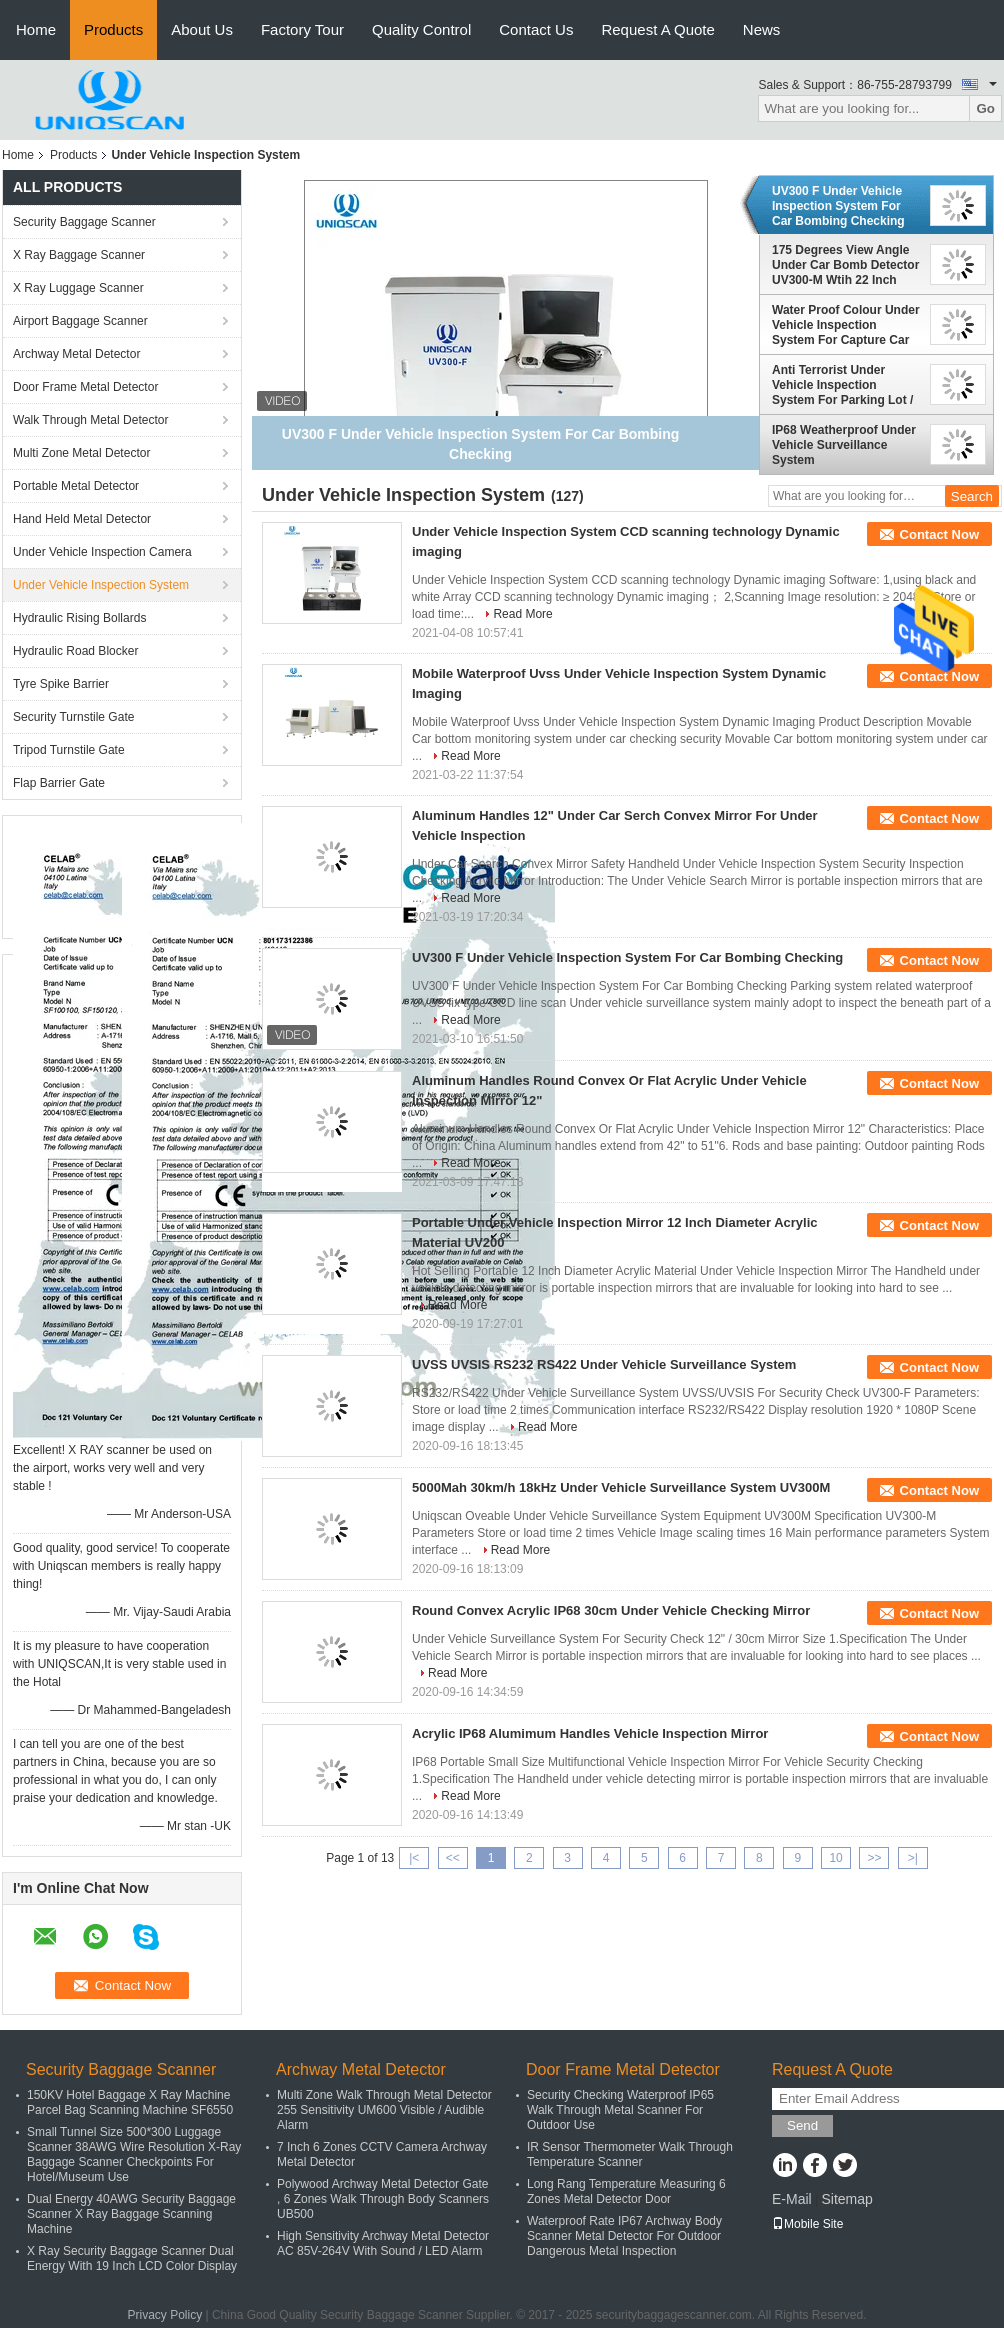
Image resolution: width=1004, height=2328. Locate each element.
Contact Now (939, 534)
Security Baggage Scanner (84, 222)
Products (113, 29)
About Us (202, 29)
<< (453, 1858)
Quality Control (421, 29)
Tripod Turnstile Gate (69, 750)
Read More (522, 614)
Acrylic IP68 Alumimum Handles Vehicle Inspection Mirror (590, 1733)
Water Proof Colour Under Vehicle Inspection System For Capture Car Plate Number (846, 325)
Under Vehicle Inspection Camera (102, 552)
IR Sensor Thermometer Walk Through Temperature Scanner (630, 2154)
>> (874, 1858)
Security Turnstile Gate (73, 717)
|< (414, 1858)
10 (835, 1858)
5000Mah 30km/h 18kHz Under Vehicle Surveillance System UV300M (621, 1487)
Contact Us (536, 29)
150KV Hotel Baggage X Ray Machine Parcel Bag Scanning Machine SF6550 (130, 2102)
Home (36, 29)
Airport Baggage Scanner (80, 321)
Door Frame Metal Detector (85, 387)
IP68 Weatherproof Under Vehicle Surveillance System (844, 445)
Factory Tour (302, 29)
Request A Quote (657, 29)
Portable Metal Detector (76, 486)
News (762, 29)
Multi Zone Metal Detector (81, 453)
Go (985, 108)
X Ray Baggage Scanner (79, 255)
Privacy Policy (164, 2315)
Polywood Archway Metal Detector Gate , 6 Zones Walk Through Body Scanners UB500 (383, 2199)
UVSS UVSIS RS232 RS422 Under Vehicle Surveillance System (604, 1364)
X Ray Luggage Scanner (78, 288)
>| (913, 1858)
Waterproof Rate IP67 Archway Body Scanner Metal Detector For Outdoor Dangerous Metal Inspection (624, 2236)
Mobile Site (807, 2224)
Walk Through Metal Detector (90, 420)
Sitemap (846, 2199)
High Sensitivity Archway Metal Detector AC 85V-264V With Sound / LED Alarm (383, 2243)
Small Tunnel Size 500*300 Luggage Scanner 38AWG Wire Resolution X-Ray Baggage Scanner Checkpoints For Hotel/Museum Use (134, 2154)
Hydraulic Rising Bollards (79, 618)
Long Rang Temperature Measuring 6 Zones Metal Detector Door (626, 2191)
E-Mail (792, 2199)
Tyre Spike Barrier (61, 684)
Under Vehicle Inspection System (101, 585)
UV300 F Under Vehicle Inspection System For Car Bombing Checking (838, 206)
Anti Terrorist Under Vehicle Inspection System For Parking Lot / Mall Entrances (842, 385)
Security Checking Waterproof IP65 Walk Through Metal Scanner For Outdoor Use (620, 2110)
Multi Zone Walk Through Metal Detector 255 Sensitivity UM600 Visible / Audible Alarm (384, 2110)
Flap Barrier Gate (59, 783)
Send (802, 2125)
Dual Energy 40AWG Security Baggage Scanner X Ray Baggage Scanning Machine (131, 2214)
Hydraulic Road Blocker (75, 651)
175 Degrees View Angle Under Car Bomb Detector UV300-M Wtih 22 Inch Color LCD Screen (845, 265)
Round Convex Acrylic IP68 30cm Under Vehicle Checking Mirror (611, 1610)
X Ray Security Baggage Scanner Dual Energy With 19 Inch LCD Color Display (132, 2258)
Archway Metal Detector (76, 354)
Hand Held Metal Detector (82, 519)
